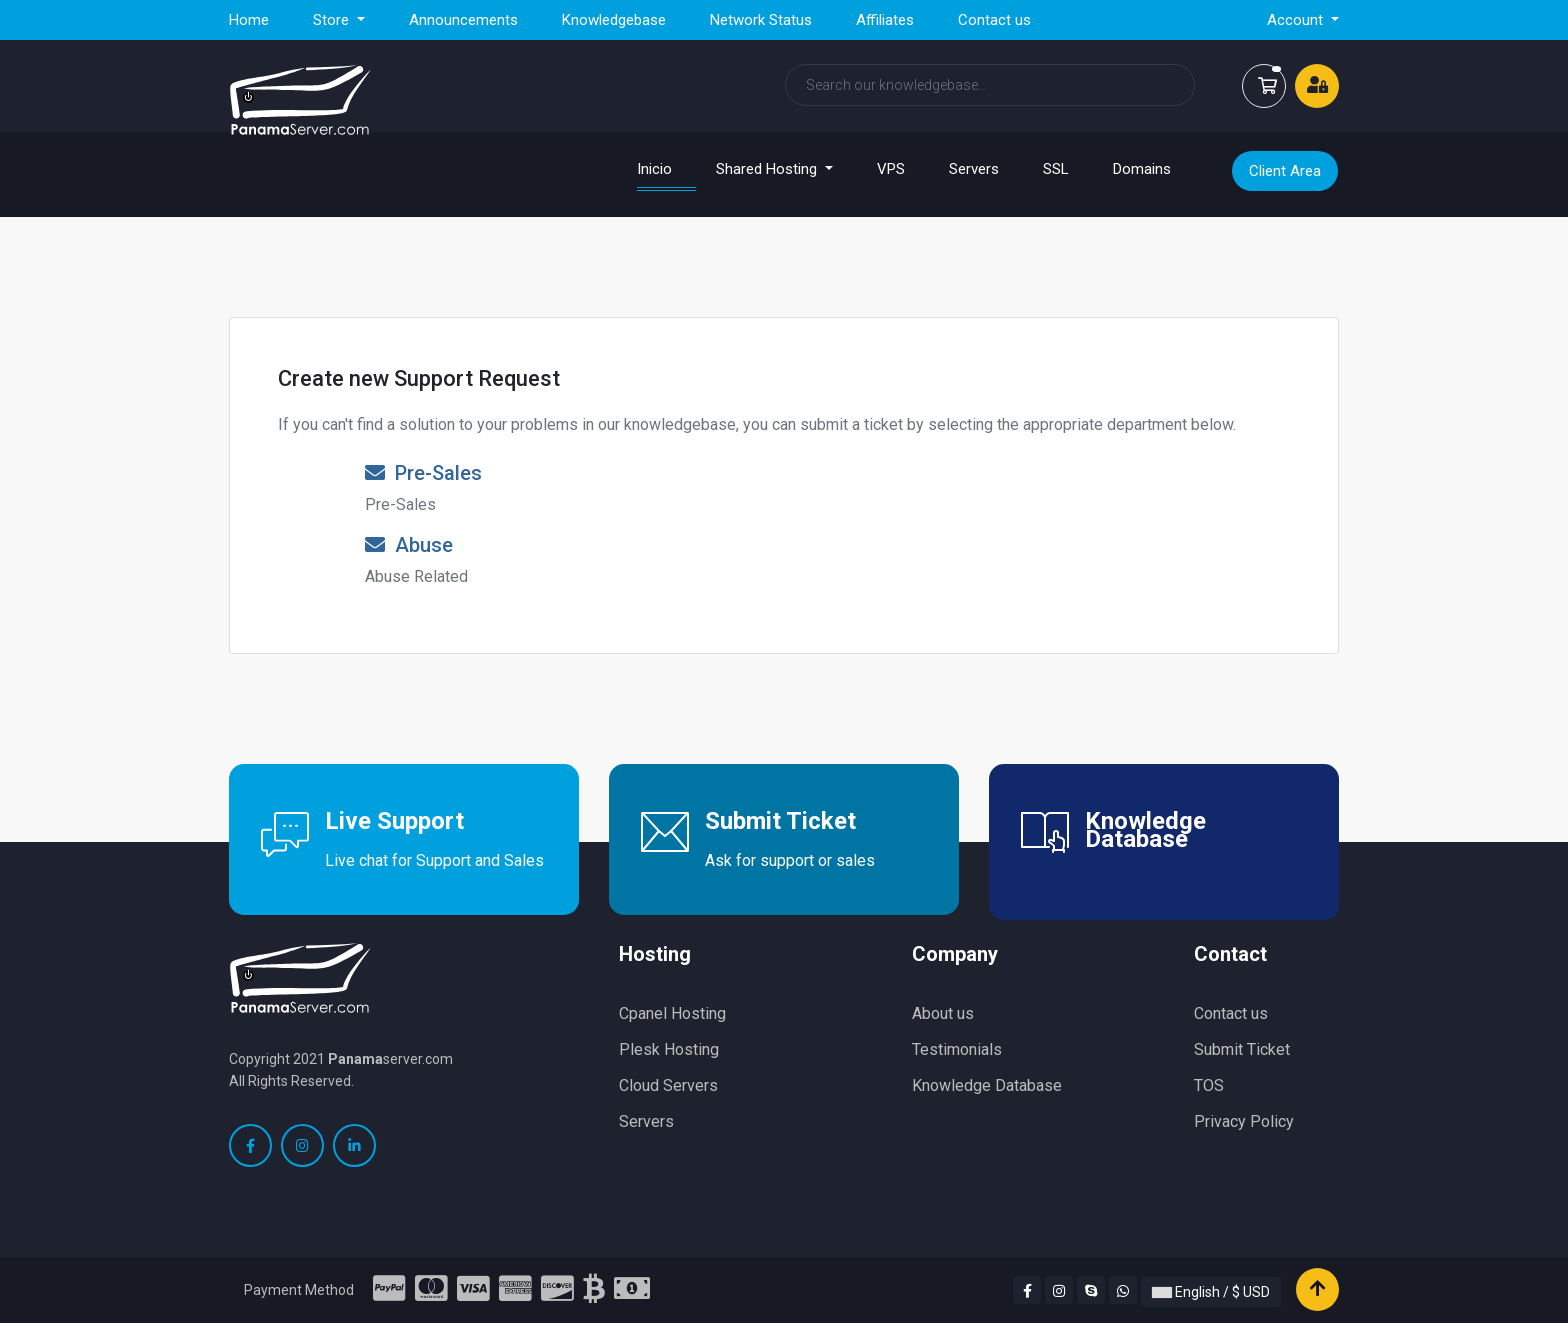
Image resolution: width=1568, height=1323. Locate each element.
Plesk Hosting (669, 1049)
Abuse (409, 545)
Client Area (1285, 171)
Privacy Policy (1244, 1121)
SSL (1056, 169)
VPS (891, 169)
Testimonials (957, 1049)
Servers (974, 169)
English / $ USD (1211, 1292)
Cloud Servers (668, 1085)
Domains (1142, 169)
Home (249, 20)
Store (333, 20)
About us (943, 1013)
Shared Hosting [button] (768, 169)
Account (1297, 20)
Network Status (761, 20)
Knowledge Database (987, 1085)
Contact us (994, 20)
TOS (1209, 1085)
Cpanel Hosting (672, 1013)
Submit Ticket (1242, 1049)
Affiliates (885, 20)
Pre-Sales (423, 473)
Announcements (463, 20)
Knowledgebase (614, 20)
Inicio (666, 168)
